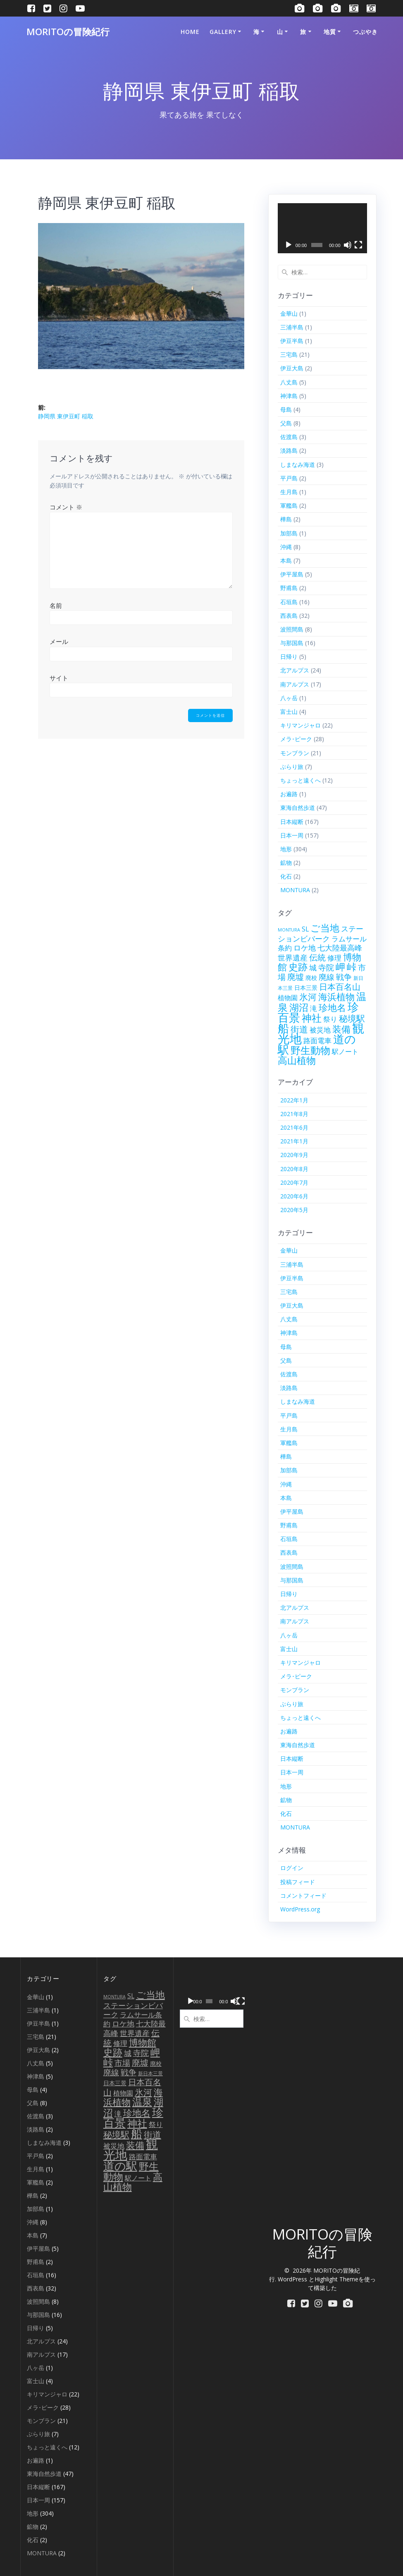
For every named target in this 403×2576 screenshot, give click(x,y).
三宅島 (289, 354)
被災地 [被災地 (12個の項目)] (320, 1030)
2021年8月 (294, 1114)
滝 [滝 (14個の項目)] (313, 1008)
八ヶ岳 (289, 698)
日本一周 (291, 835)
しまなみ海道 (297, 464)
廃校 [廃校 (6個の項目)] (311, 978)
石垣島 (289, 602)
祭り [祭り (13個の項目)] (330, 1019)
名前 (56, 605)
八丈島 (289, 382)
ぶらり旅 (291, 767)
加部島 (289, 533)
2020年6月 (294, 1196)
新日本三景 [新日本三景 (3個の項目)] (150, 2073)
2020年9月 (294, 1155)
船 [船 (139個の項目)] (283, 1028)
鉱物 (286, 863)
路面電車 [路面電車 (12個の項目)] (317, 1040)
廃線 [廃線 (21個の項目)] (326, 977)
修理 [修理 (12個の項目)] (334, 958)
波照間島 (291, 629)
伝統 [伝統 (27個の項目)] (317, 957)
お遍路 (289, 794)
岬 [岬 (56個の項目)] (340, 966)
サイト (59, 678)
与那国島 (291, 643)
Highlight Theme (336, 2279)
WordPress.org (300, 1909)
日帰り (289, 656)
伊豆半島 (291, 341)
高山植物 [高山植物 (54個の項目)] (297, 1060)
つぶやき (365, 32)
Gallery (223, 32)
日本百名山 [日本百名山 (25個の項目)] (339, 986)
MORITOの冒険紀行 (68, 31)
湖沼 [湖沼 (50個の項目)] (298, 1007)
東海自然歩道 (297, 807)
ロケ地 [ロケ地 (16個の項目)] (304, 948)
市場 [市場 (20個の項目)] (122, 2062)
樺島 (286, 519)
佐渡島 (289, 437)
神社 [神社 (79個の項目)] (312, 1018)
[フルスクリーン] (358, 245)
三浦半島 (291, 327)
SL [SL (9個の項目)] (305, 929)
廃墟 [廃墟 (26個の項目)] (295, 976)
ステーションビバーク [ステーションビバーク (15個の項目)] (320, 933)
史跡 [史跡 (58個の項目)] (298, 966)
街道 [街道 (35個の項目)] (299, 1029)
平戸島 (289, 478)
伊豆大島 (291, 368)
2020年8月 (294, 1169)
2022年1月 (294, 1100)
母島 (286, 409)
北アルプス (294, 670)
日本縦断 (291, 822)
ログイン (291, 1868)
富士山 (289, 711)
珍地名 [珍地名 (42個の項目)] (332, 1007)
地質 (330, 32)
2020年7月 (294, 1182)
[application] (322, 228)
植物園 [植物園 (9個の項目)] (288, 997)
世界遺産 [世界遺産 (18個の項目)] (293, 957)
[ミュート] (347, 245)
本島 (286, 560)
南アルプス (294, 684)
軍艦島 (289, 505)
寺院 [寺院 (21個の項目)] (326, 967)
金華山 (289, 313)
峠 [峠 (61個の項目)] (351, 966)
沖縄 (286, 547)
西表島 (289, 615)
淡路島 (289, 450)
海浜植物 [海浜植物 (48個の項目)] (336, 996)
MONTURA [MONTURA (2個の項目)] (289, 930)
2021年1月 (294, 1141)
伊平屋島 (291, 574)
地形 (286, 849)
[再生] (288, 245)
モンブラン (294, 753)
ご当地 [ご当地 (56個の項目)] (324, 927)
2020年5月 (294, 1210)
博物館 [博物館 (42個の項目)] (142, 2042)
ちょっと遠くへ (300, 780)
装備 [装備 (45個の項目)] (341, 1029)
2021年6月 (294, 1127)
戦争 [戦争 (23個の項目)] (344, 976)
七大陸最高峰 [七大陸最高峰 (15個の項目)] (339, 948)
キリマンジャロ (300, 725)
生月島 (289, 492)
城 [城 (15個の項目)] (313, 967)
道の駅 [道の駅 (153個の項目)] (120, 2165)
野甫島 (289, 588)
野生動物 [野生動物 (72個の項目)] (310, 1050)
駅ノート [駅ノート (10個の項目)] (345, 1051)
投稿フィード (297, 1882)
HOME (190, 32)
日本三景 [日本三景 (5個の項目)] (305, 988)
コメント (66, 507)
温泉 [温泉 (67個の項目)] (142, 2101)
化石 (286, 876)
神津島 (289, 396)
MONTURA (295, 890)
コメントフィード (303, 1895)
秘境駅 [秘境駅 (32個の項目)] (352, 1018)
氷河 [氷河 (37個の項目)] (308, 997)
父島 (286, 423)
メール (59, 641)
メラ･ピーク (296, 739)
